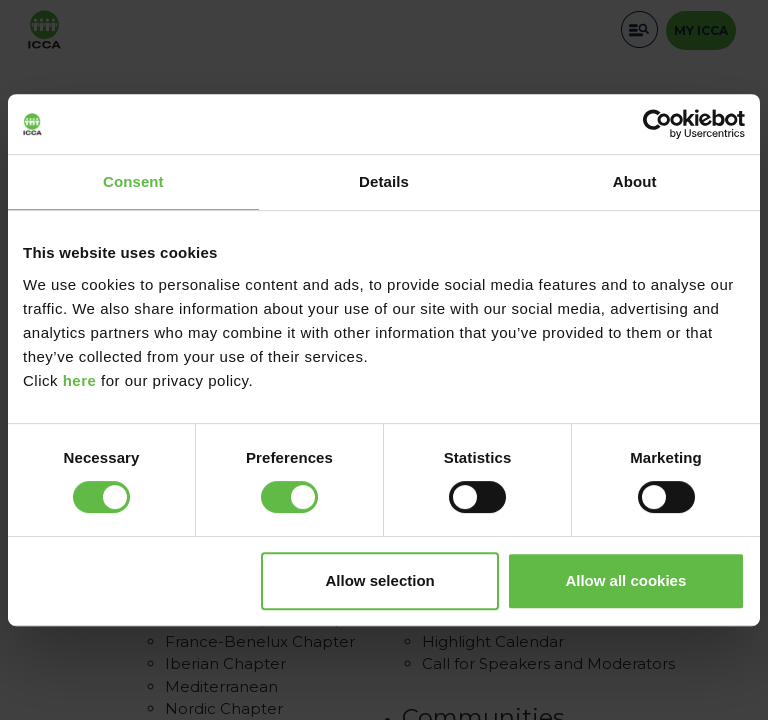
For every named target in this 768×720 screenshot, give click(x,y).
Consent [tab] (133, 181)
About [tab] (635, 181)
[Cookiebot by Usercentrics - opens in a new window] (657, 124)
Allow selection (380, 580)
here (80, 380)
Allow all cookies (625, 580)
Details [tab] (384, 181)
